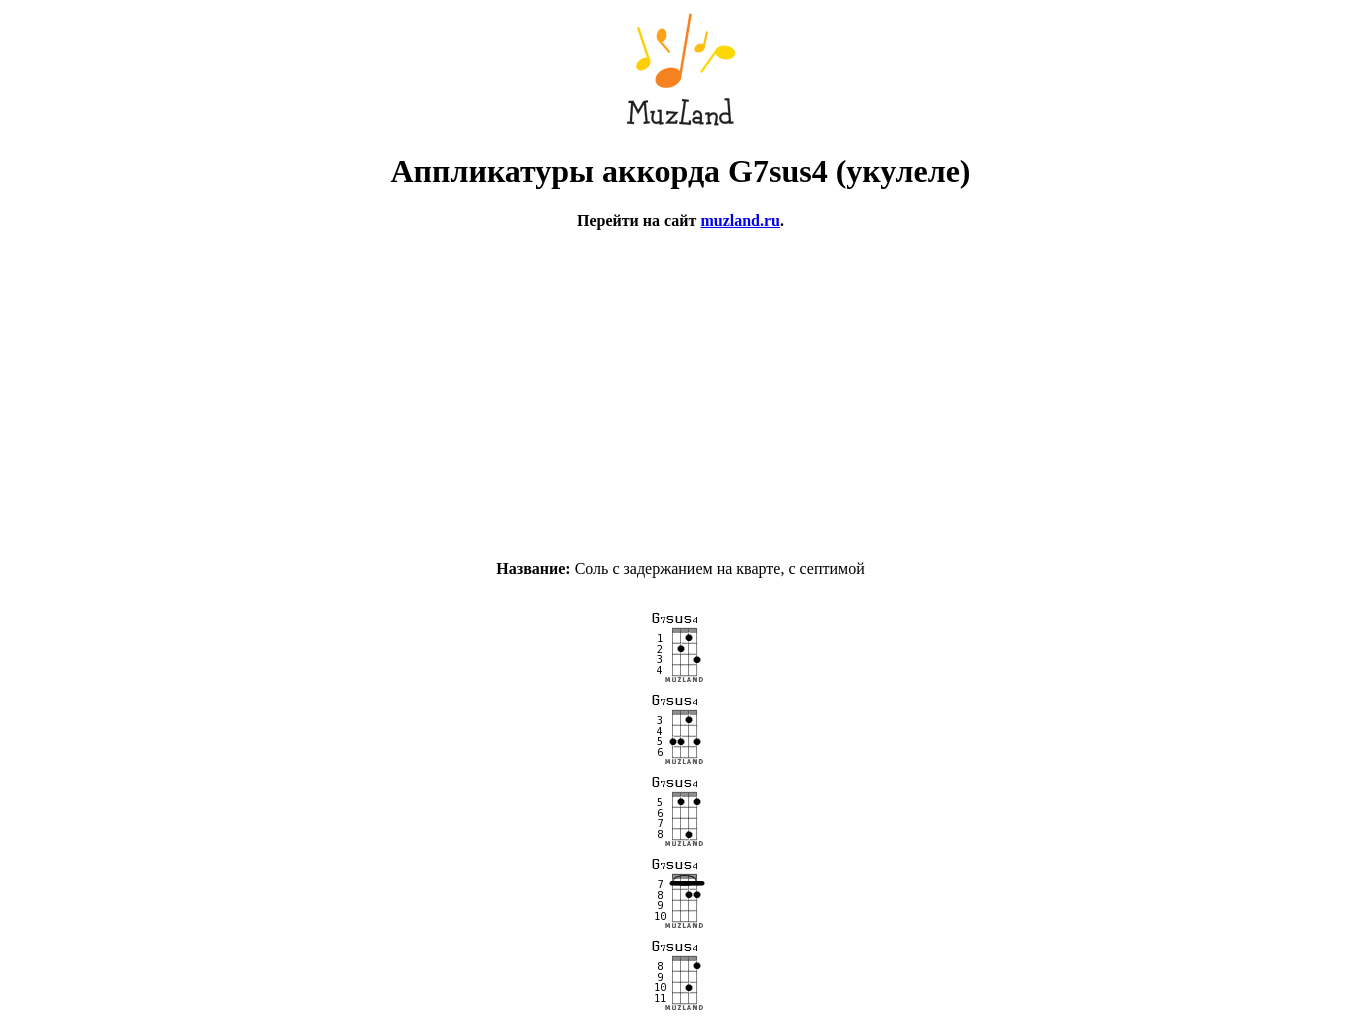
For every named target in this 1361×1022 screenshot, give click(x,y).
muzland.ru (740, 220)
